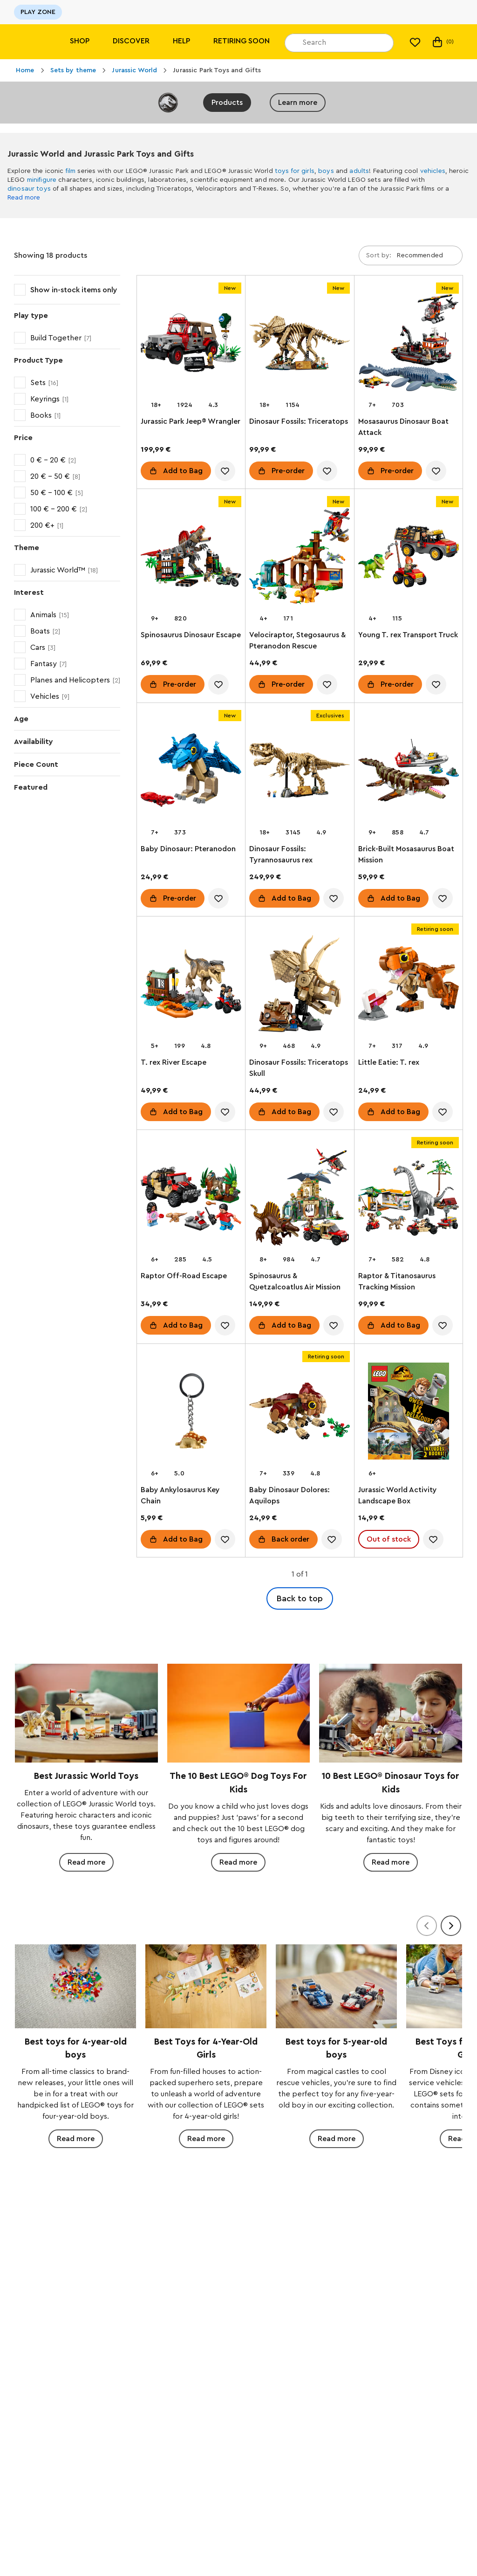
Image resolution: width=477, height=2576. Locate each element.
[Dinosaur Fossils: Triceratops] (299, 344)
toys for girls (294, 171)
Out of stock (389, 1539)
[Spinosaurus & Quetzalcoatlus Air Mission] (299, 1199)
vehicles (432, 171)
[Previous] (426, 1925)
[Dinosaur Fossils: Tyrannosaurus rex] (299, 772)
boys (326, 171)
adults (359, 171)
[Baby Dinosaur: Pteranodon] (191, 772)
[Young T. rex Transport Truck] (408, 558)
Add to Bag (183, 471)
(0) (442, 41)
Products (227, 102)
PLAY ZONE (37, 12)
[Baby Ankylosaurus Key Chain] (191, 1413)
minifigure (41, 180)
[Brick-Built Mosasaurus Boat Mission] (408, 772)
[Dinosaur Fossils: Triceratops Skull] (299, 985)
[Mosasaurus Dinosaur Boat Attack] (408, 344)
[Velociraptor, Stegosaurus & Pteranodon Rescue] (299, 558)
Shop (79, 41)
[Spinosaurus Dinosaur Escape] (191, 558)
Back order (290, 1539)
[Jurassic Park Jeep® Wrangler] (191, 344)
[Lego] (27, 42)
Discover (131, 41)
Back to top (300, 1598)
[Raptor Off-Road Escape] (191, 1199)
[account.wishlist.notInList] (225, 471)
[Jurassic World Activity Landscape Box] (408, 1413)
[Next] (451, 1925)
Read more (23, 197)
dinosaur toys (29, 189)
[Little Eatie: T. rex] (408, 985)
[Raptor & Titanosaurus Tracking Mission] (408, 1199)
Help (181, 41)
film (71, 171)
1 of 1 (300, 1574)
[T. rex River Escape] (191, 985)
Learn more (297, 102)
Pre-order (288, 471)
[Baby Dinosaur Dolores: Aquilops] (299, 1413)
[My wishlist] (415, 41)
